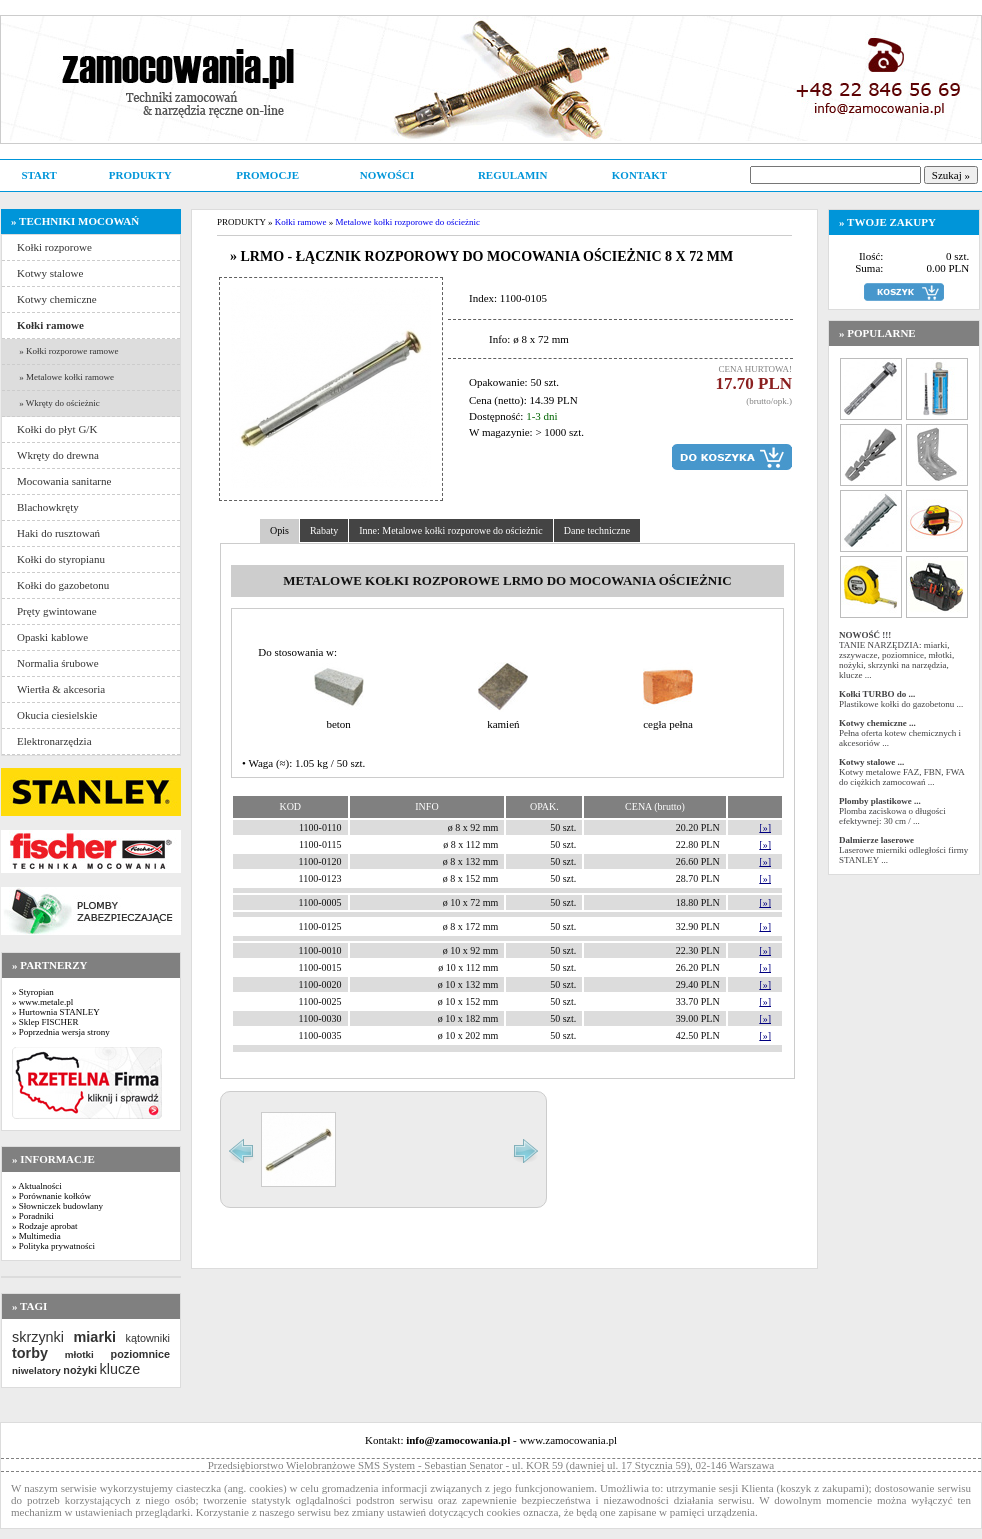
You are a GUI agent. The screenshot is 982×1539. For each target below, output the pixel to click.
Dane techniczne (597, 530)
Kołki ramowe (301, 222)
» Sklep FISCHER (45, 1022)
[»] (765, 827)
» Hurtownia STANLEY (56, 1012)
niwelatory (36, 1370)
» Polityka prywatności (53, 1246)
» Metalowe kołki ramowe (65, 377)
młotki (79, 1354)
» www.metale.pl (42, 1002)
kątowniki (148, 1338)
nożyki (80, 1370)
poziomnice (140, 1354)
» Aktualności (37, 1186)
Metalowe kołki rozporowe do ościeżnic (407, 222)
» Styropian (33, 992)
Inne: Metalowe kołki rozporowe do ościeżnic (451, 530)
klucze (119, 1369)
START (38, 175)
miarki (95, 1337)
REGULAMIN (513, 175)
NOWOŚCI (387, 175)
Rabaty (324, 530)
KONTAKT (639, 175)
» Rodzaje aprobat (44, 1226)
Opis (279, 530)
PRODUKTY (140, 175)
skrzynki (38, 1337)
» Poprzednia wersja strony (61, 1032)
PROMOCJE (267, 175)
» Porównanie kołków (51, 1196)
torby (30, 1353)
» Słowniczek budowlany (57, 1206)
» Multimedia (36, 1236)
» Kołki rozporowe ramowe (67, 351)
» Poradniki (33, 1216)
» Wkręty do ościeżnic (58, 403)
